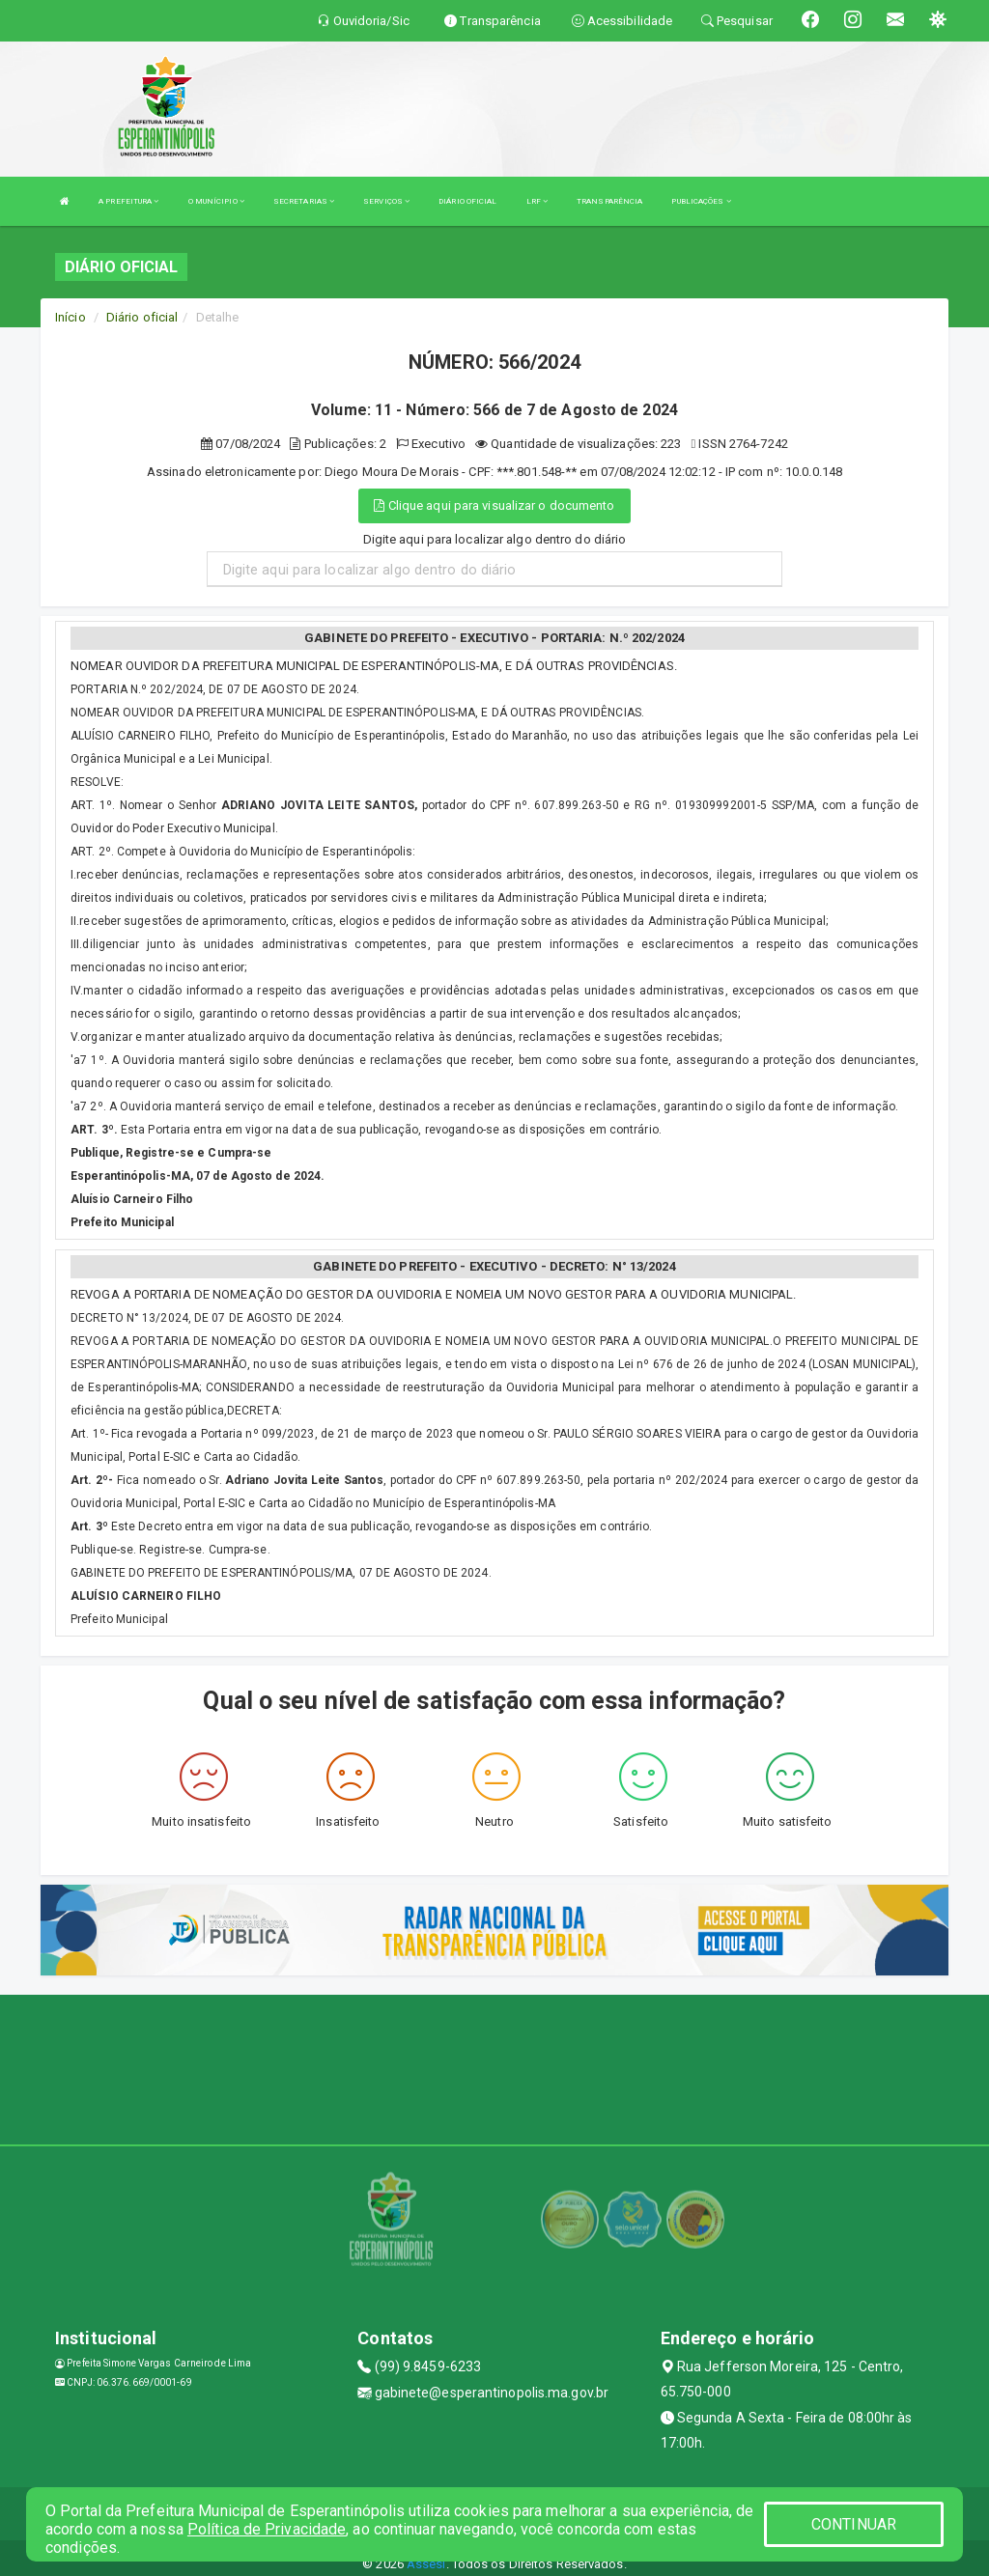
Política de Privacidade (266, 2529)
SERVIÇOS (386, 201)
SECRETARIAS (303, 201)
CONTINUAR (853, 2524)
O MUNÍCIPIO (216, 201)
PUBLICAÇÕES (700, 201)
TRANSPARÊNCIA (609, 201)
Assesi (426, 2564)
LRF (537, 201)
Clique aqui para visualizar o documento (494, 505)
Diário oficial (142, 317)
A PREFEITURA (128, 201)
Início (70, 317)
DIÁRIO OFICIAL (467, 201)
